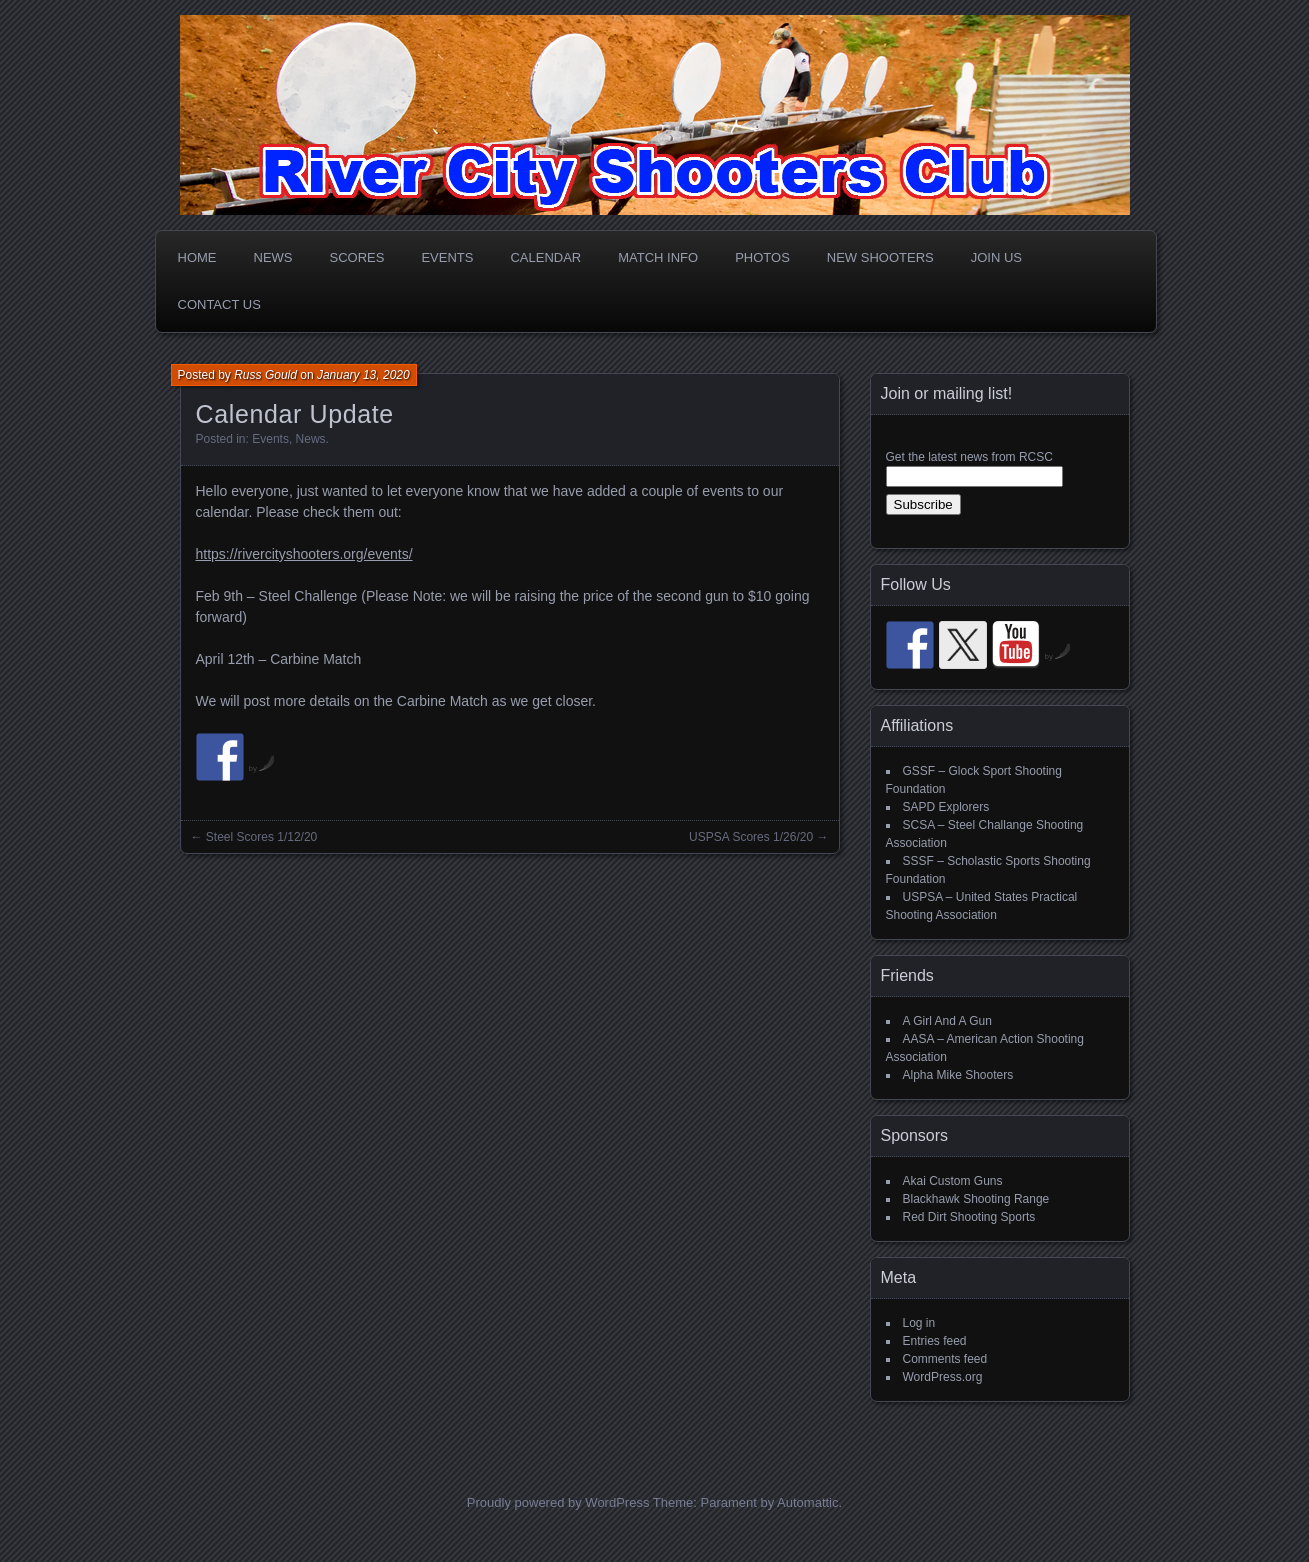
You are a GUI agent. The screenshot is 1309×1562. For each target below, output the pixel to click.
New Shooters (880, 257)
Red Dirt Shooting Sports (969, 1217)
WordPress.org (943, 1377)
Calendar (545, 257)
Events (447, 257)
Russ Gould (265, 375)
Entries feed (935, 1341)
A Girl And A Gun (947, 1021)
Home (197, 257)
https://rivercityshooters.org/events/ (304, 554)
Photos (762, 257)
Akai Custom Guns (953, 1181)
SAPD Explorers (946, 807)
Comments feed (945, 1359)
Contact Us (219, 304)
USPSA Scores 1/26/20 (751, 837)
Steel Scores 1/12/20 (261, 837)
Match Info (658, 257)
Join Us (996, 257)
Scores (357, 257)
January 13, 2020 (363, 375)
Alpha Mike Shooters (958, 1075)
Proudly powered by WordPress (558, 1502)
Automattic (807, 1502)
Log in (919, 1323)
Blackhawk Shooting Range (976, 1199)
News (273, 257)
